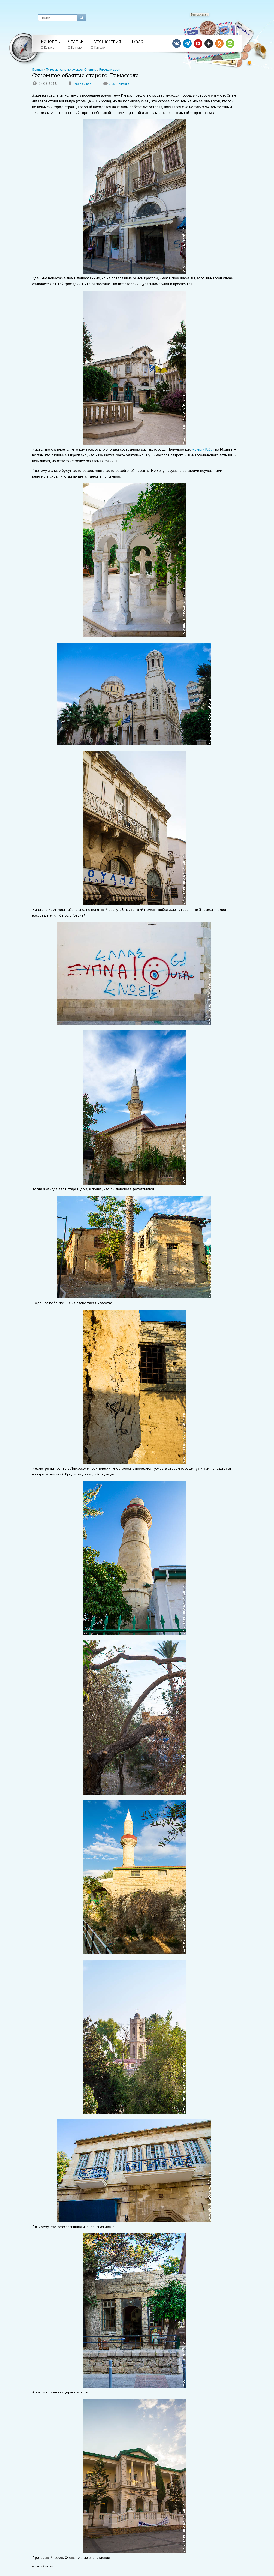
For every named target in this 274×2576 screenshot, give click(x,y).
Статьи (76, 41)
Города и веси (85, 84)
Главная (37, 69)
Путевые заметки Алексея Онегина (68, 69)
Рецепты (51, 41)
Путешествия (106, 41)
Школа (135, 41)
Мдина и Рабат (204, 450)
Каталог (48, 47)
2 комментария (126, 84)
